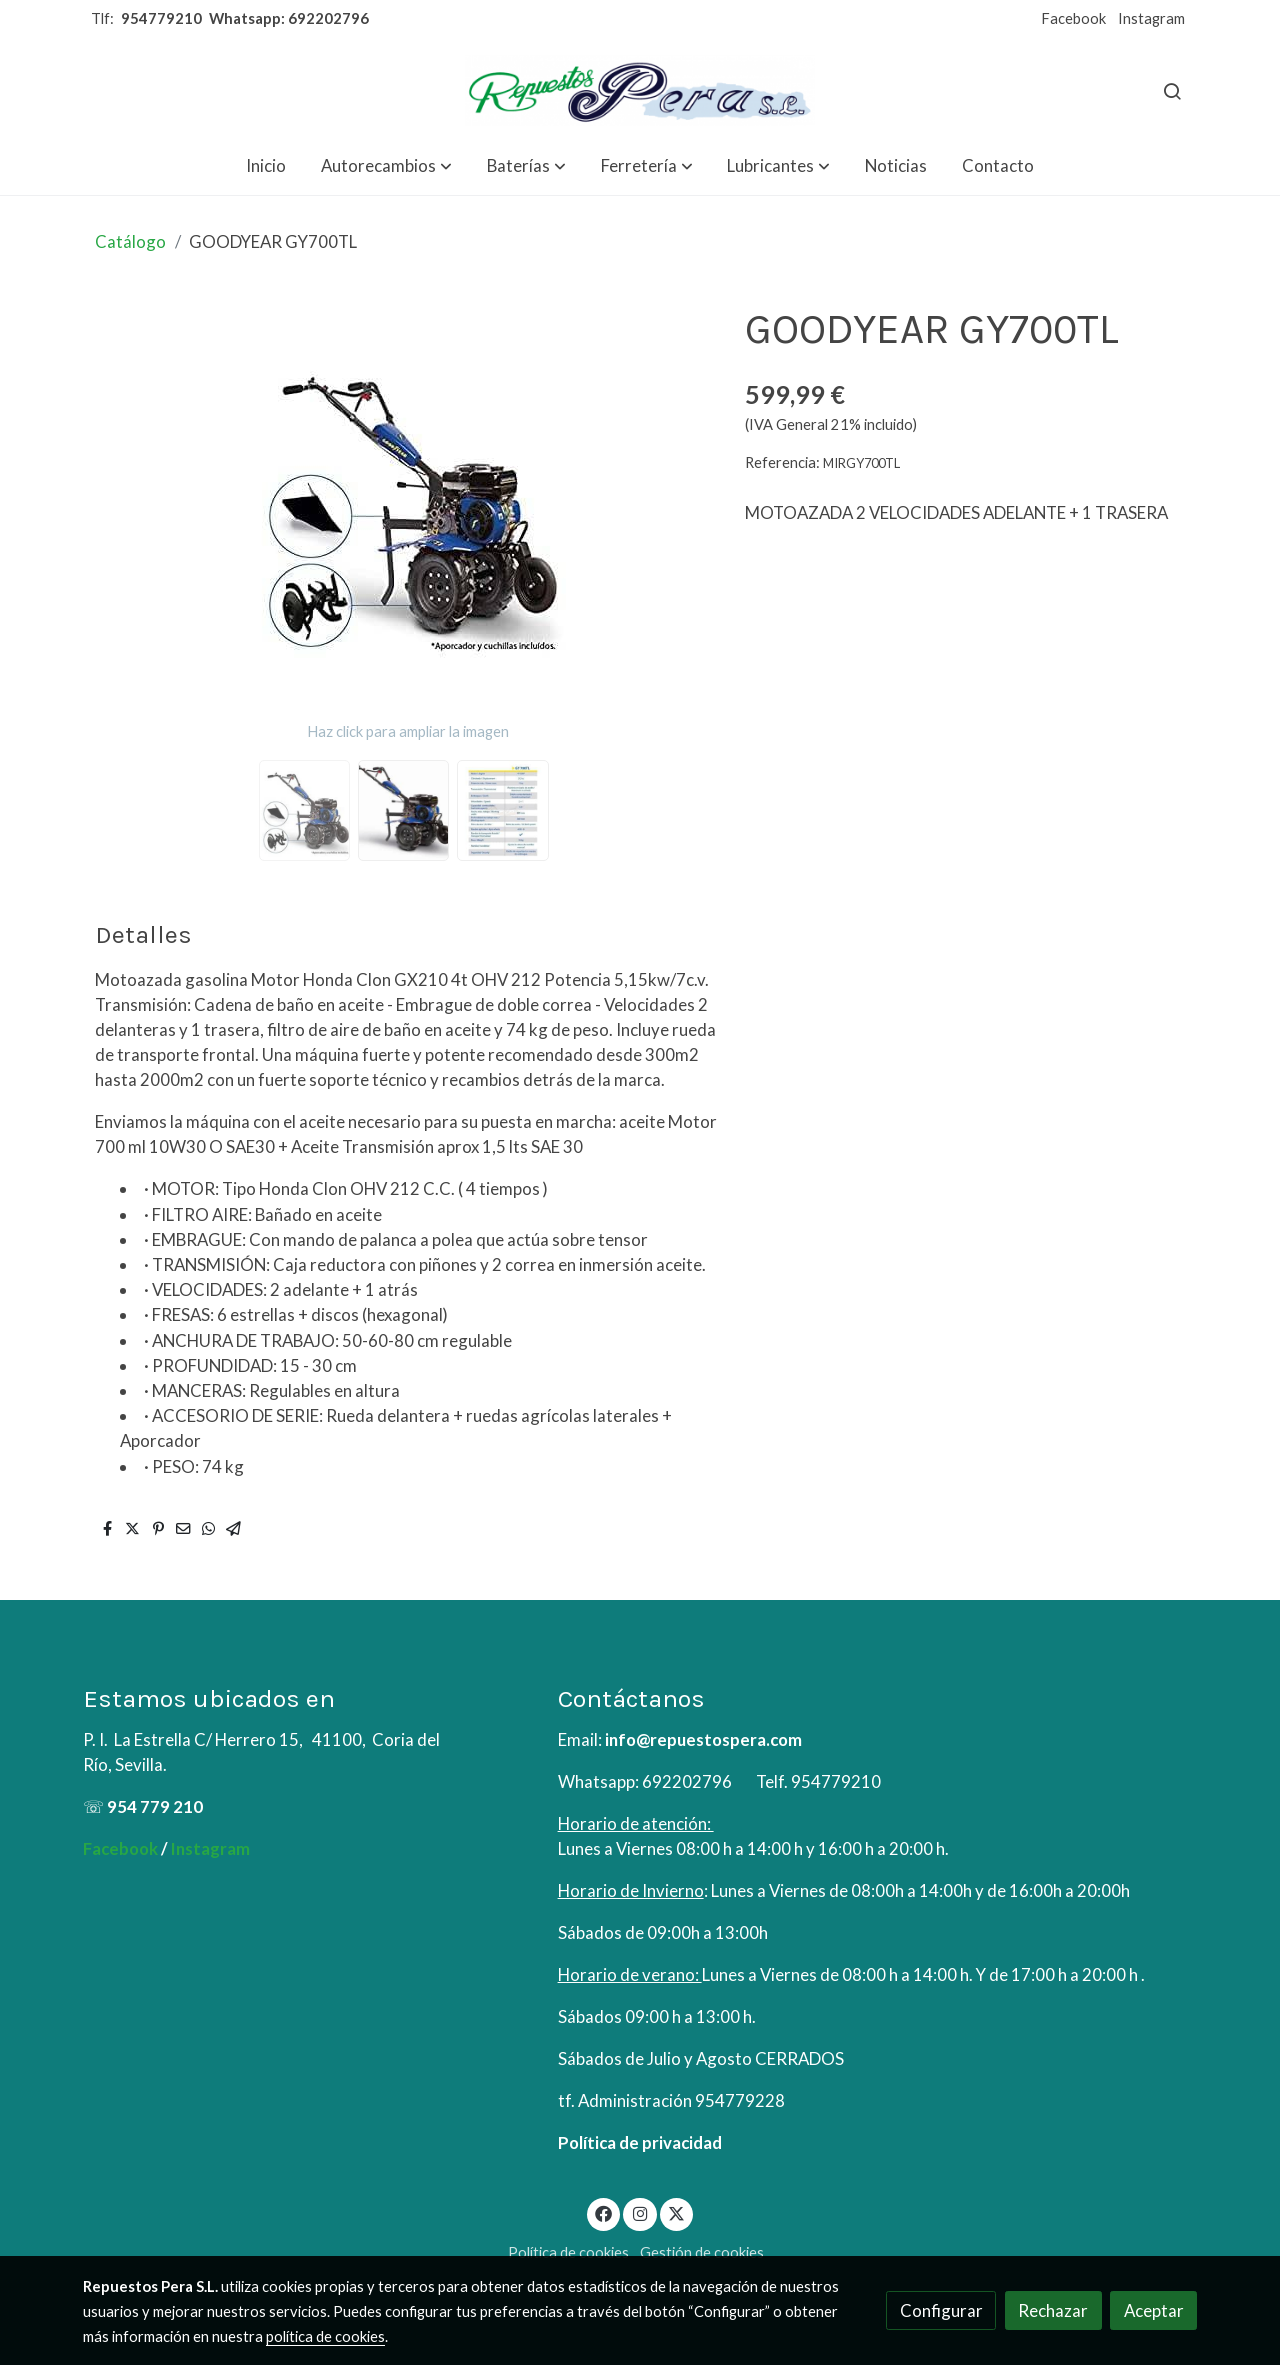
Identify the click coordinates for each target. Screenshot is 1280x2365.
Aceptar (1154, 2310)
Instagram (1151, 18)
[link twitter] (677, 2212)
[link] (640, 90)
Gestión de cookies (702, 2252)
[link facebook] (604, 2212)
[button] (386, 165)
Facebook (1073, 18)
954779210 (161, 18)
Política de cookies (568, 2252)
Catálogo (130, 241)
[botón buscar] (1172, 91)
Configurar (941, 2310)
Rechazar (1053, 2310)
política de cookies (325, 2336)
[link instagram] (640, 2212)
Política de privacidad (640, 2142)
